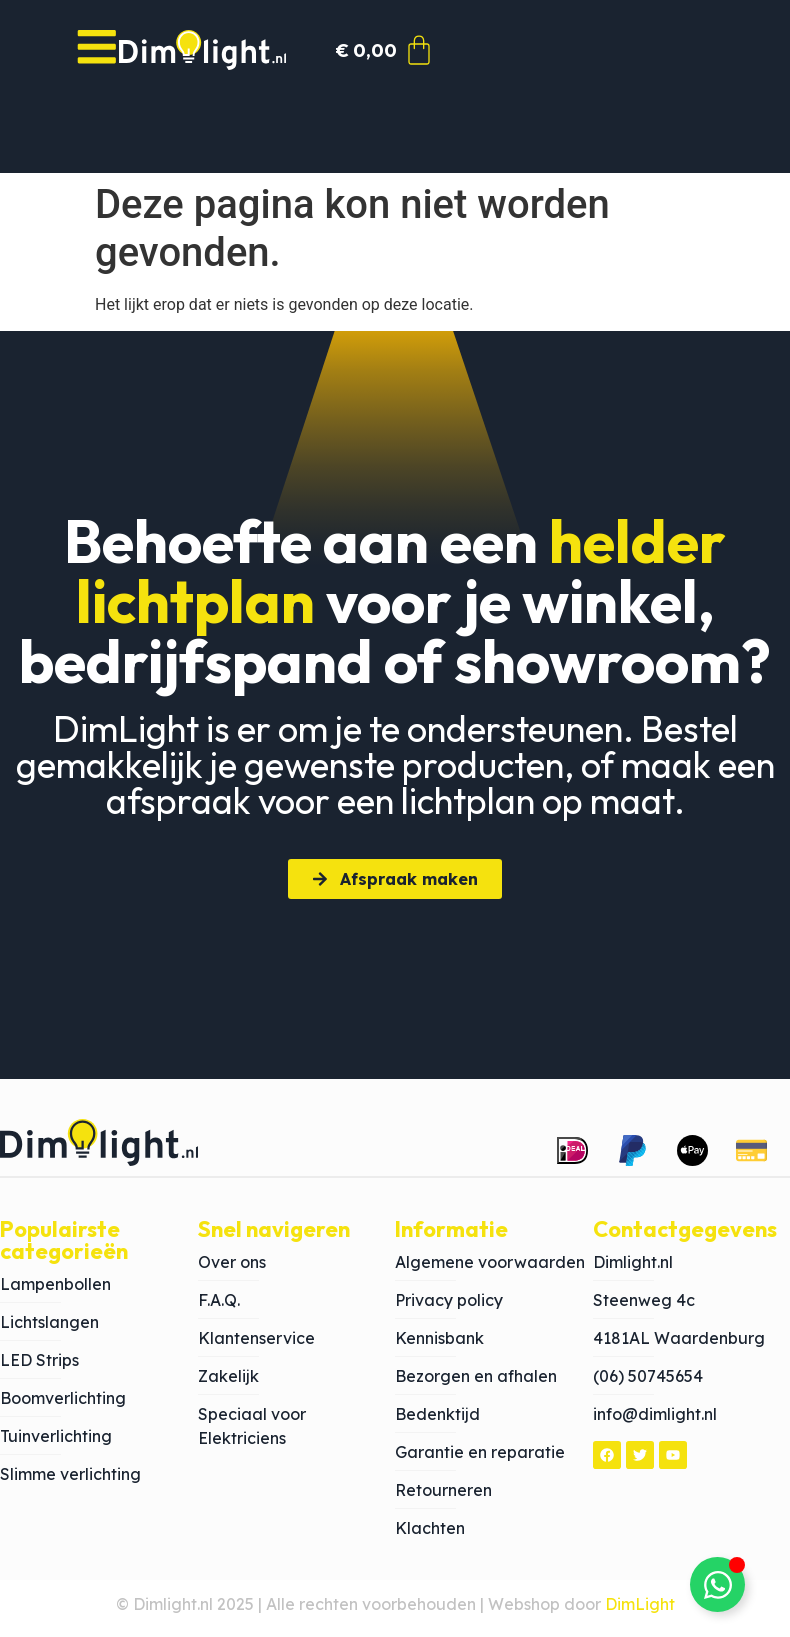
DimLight (640, 1611)
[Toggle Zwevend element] (717, 1584)
